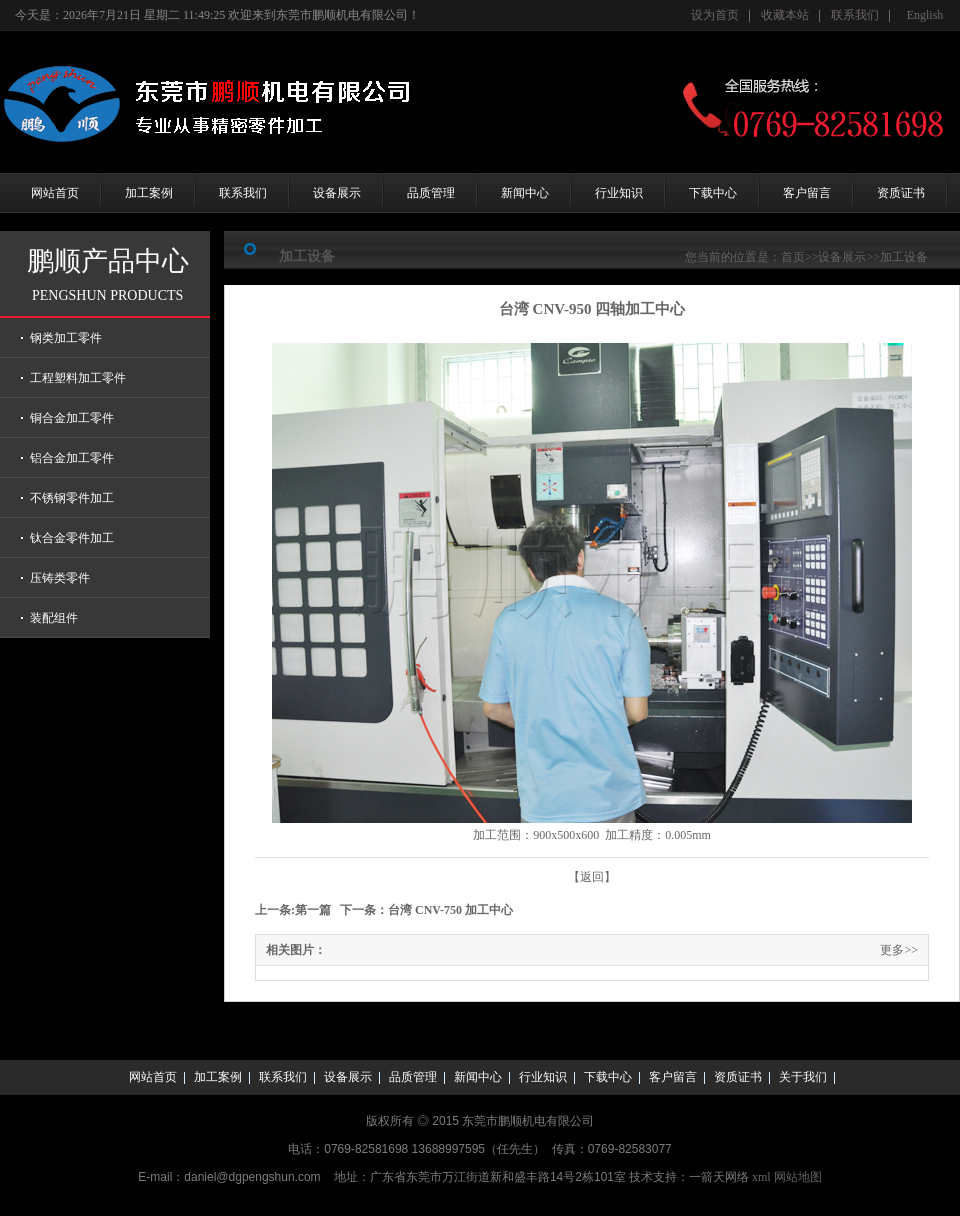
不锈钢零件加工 (72, 498)
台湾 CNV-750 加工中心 (450, 910)
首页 (793, 257)
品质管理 (431, 193)
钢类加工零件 (66, 338)
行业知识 (619, 193)
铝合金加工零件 (72, 458)
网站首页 (55, 193)
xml (761, 1177)
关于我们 (803, 1077)
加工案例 (149, 193)
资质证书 (901, 193)
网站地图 (798, 1177)
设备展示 (337, 193)
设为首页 (715, 15)
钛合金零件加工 (72, 538)
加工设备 (904, 257)
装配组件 (54, 618)
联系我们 (855, 15)
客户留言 (807, 193)
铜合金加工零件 (72, 418)
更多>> (899, 950)
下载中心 (713, 193)
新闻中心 (525, 193)
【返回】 (592, 877)
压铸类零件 (60, 578)
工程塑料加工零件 (78, 378)
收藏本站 (785, 15)
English (925, 15)
